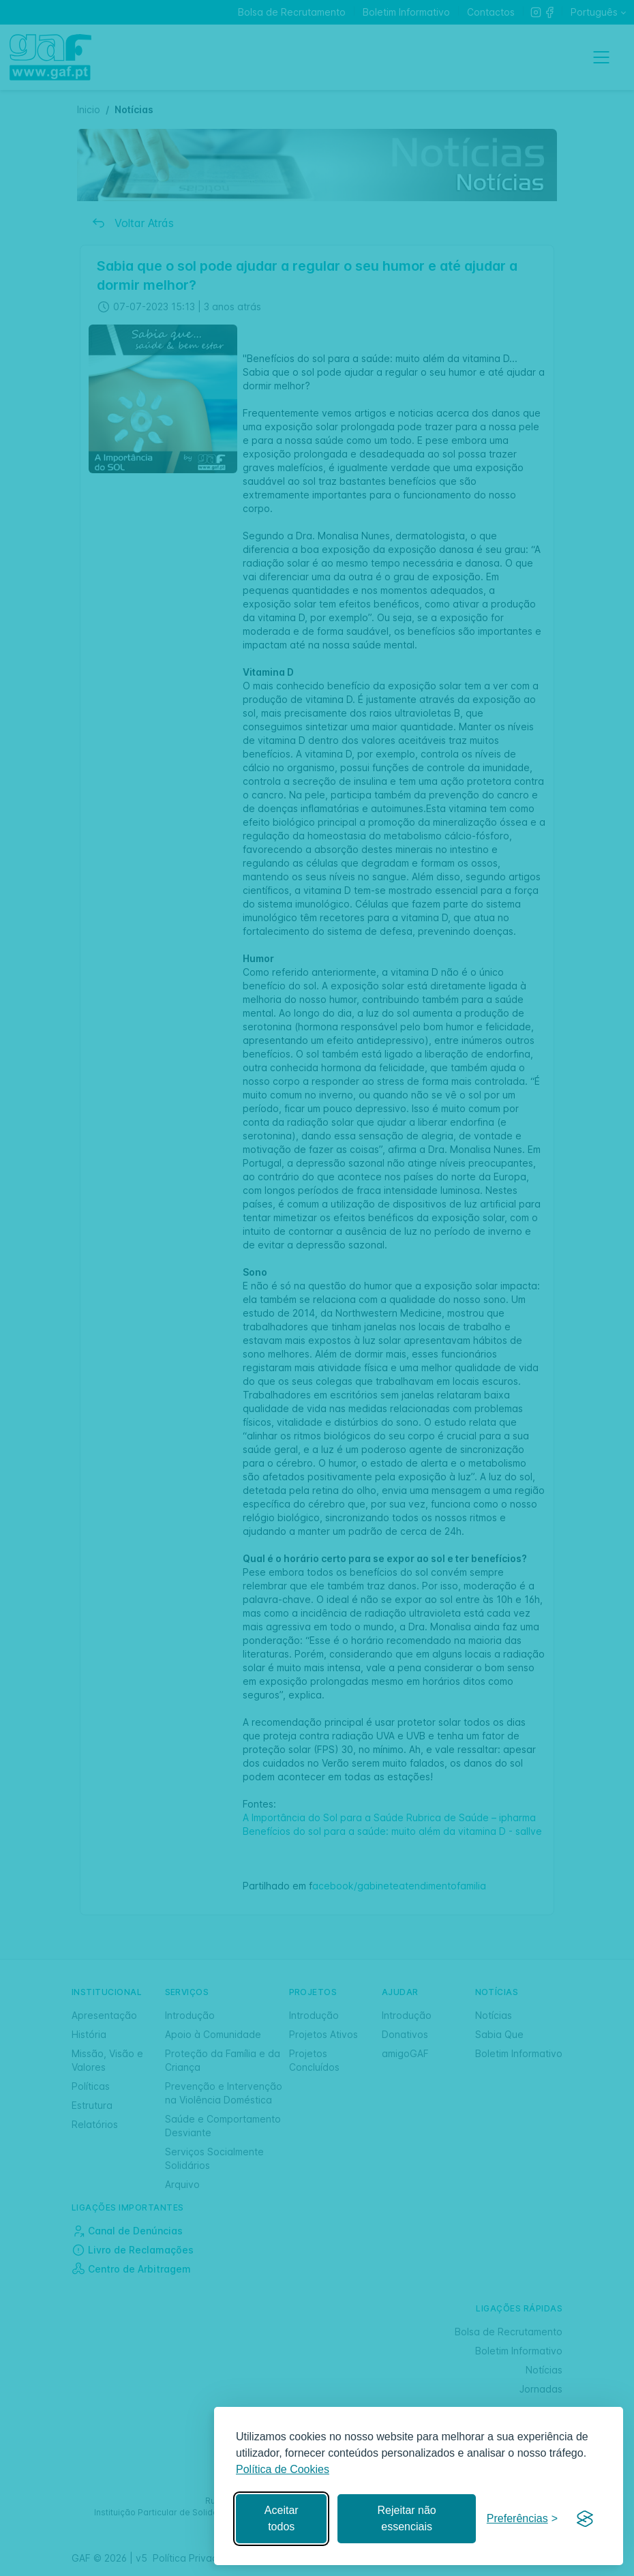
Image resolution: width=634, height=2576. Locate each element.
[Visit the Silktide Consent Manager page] (585, 2518)
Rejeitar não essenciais (406, 2518)
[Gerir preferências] (522, 2519)
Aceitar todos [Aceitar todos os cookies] (282, 2518)
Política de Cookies (282, 2469)
